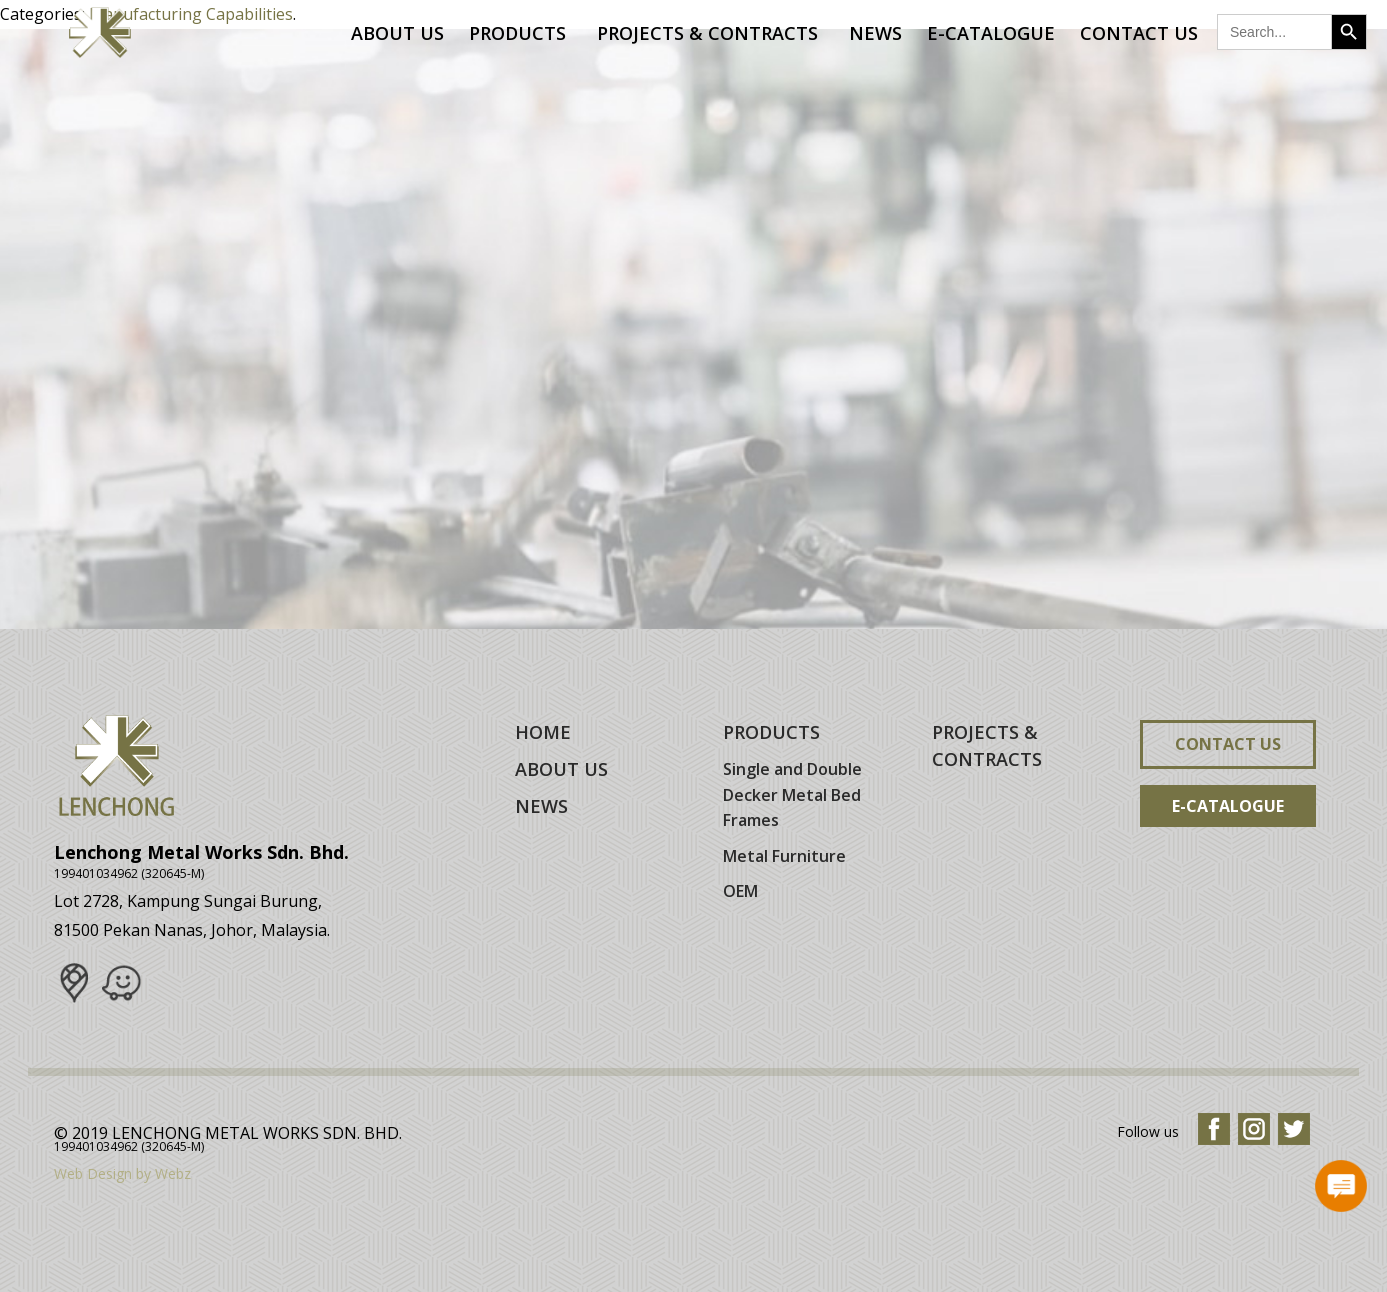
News (875, 33)
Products (520, 33)
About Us (397, 33)
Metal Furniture (784, 856)
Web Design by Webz (122, 1173)
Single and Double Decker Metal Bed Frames (792, 794)
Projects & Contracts (710, 33)
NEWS (541, 806)
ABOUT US (561, 769)
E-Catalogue (991, 33)
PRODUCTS (771, 732)
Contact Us (1139, 33)
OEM (740, 891)
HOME (543, 732)
